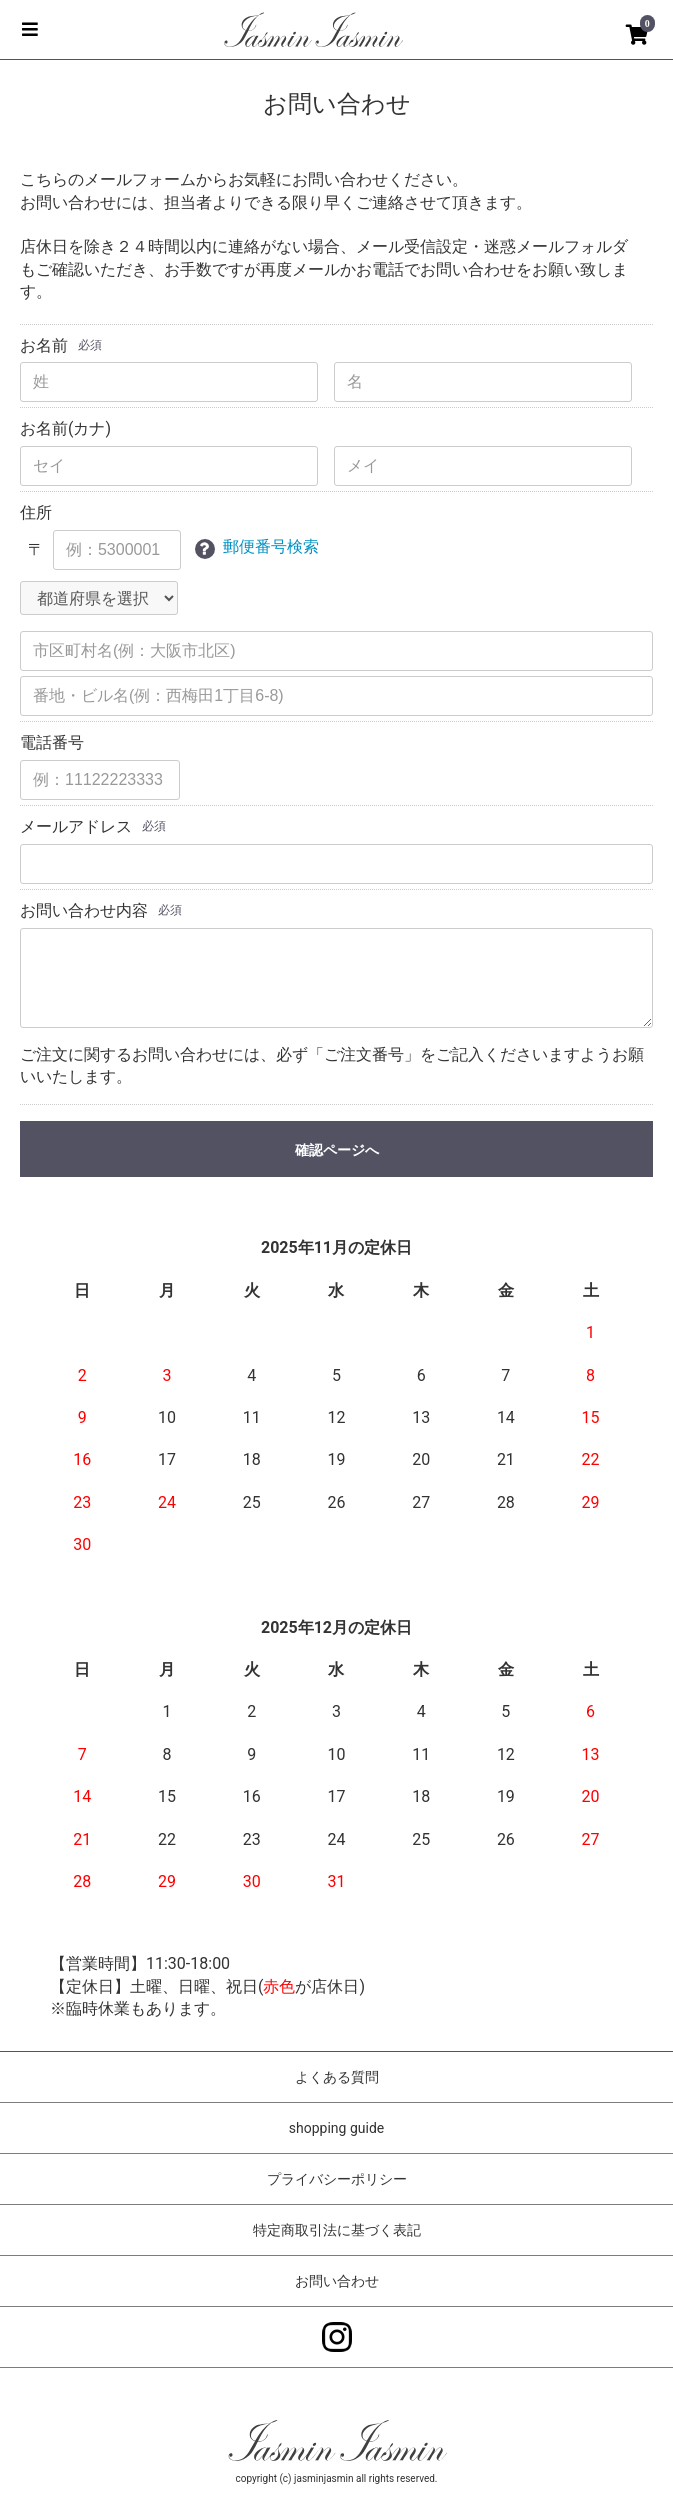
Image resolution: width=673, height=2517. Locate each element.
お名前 (44, 345)
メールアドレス (76, 826)
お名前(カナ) (65, 428)
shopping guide (336, 2128)
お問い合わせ (337, 2281)
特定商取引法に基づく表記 (337, 2230)
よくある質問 (337, 2077)
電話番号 (52, 742)
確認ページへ (337, 1150)
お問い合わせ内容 (84, 910)
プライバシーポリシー (337, 2179)
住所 (36, 512)
